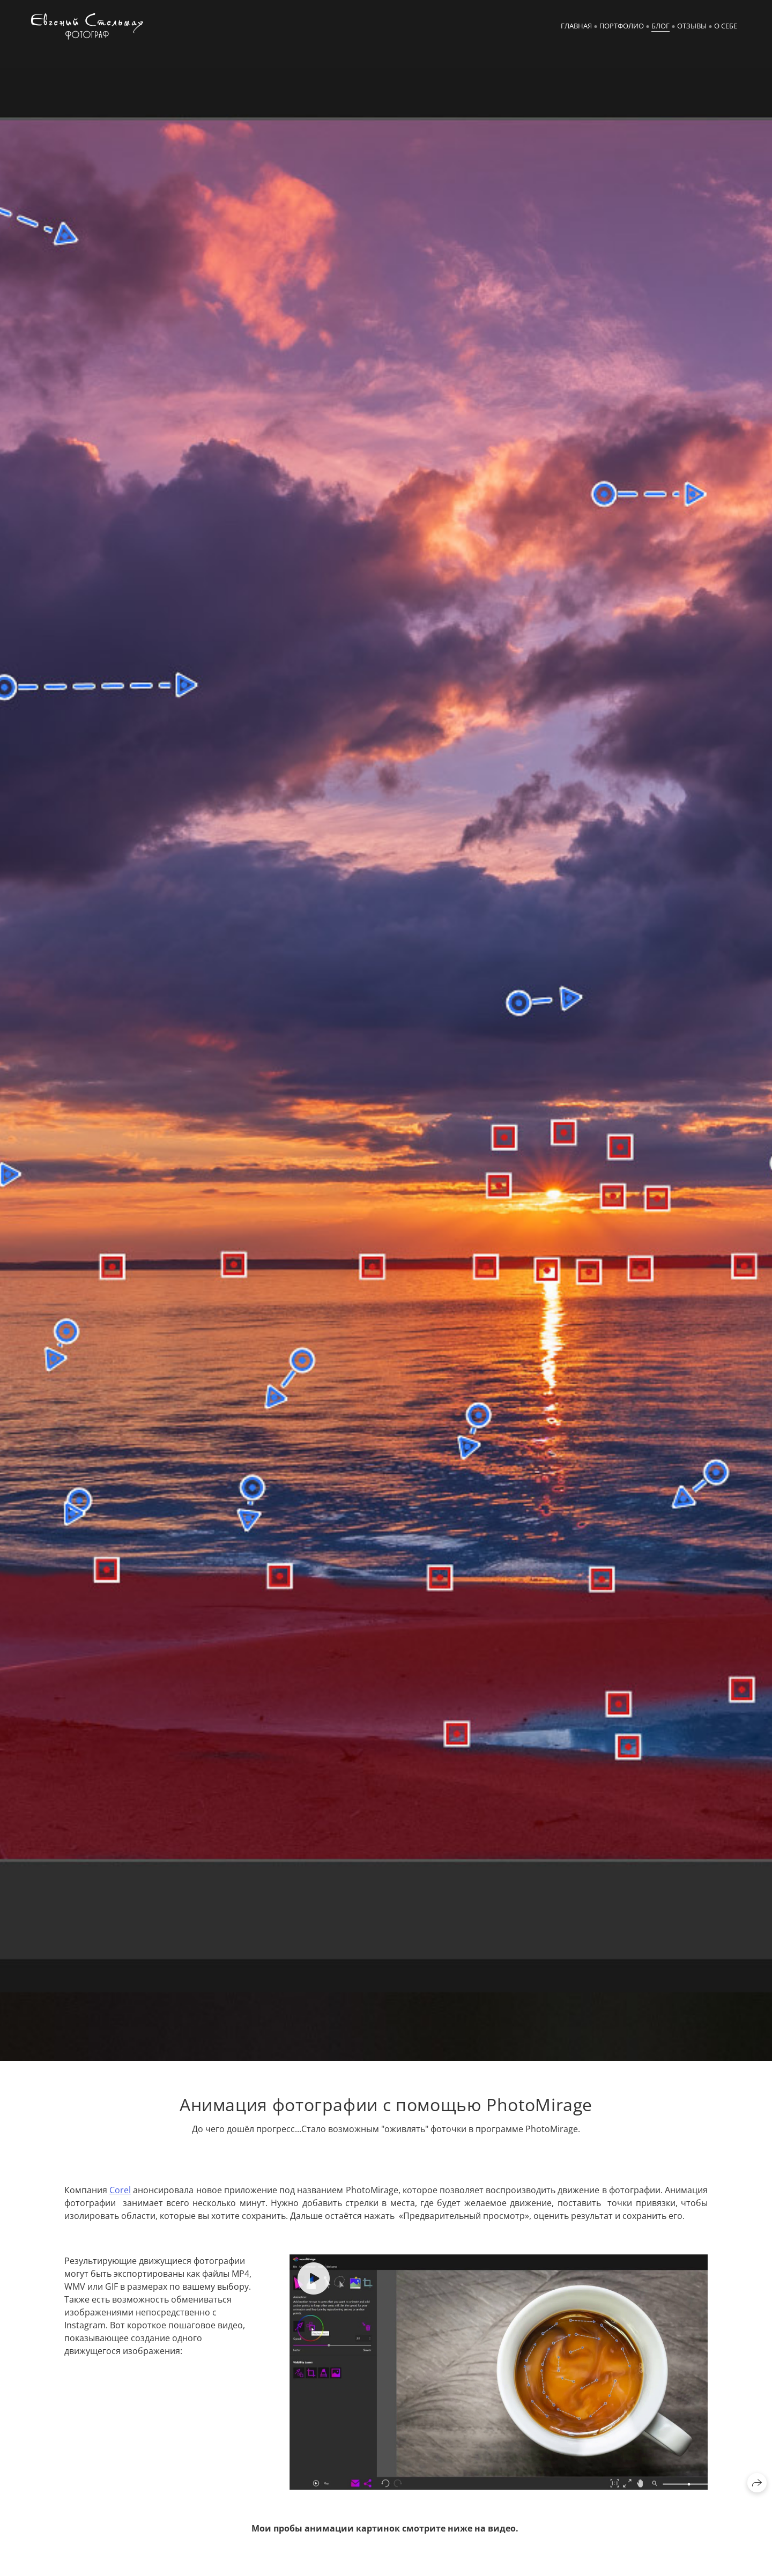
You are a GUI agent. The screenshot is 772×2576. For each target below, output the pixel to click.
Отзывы (692, 26)
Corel (120, 2190)
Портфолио (621, 26)
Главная (576, 26)
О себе (725, 26)
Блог (660, 26)
